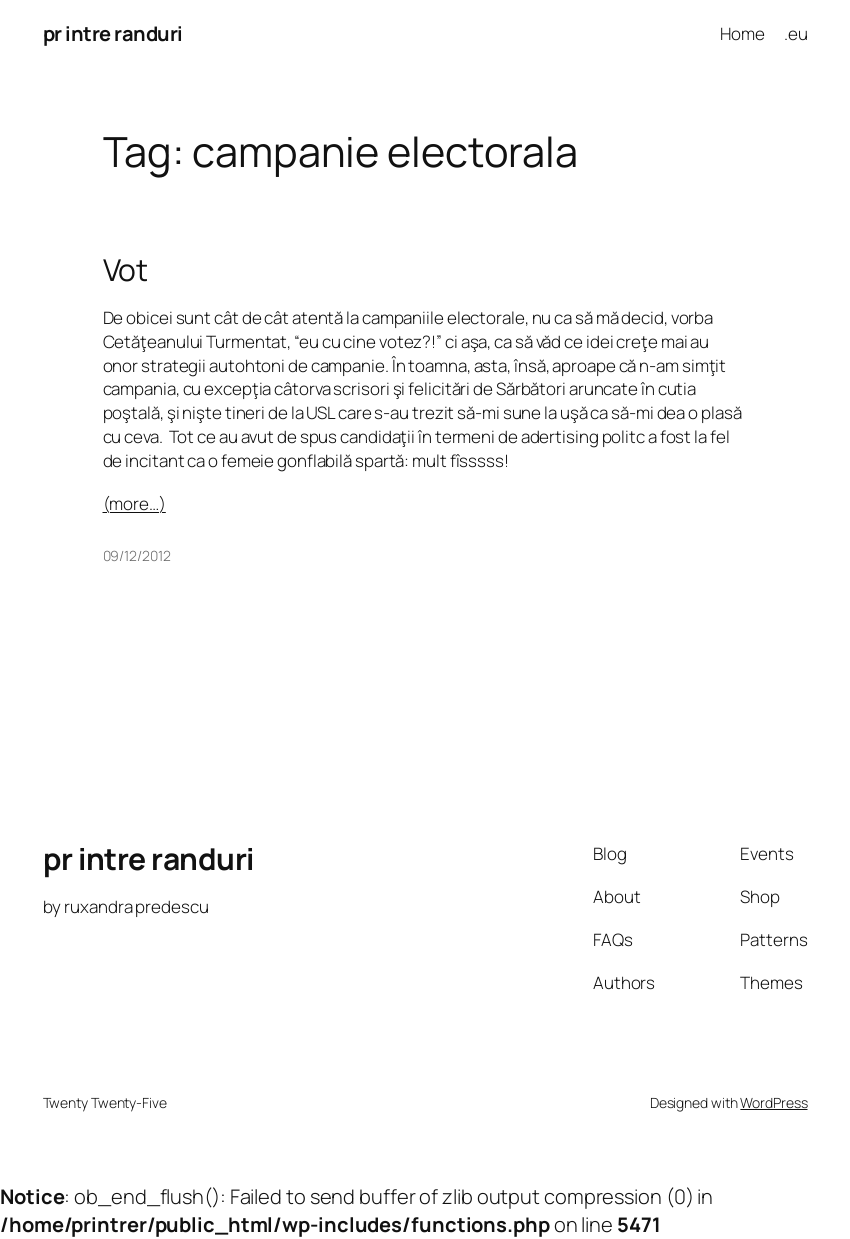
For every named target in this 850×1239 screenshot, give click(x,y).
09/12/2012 (137, 555)
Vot (126, 270)
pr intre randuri (113, 33)
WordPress (773, 1102)
